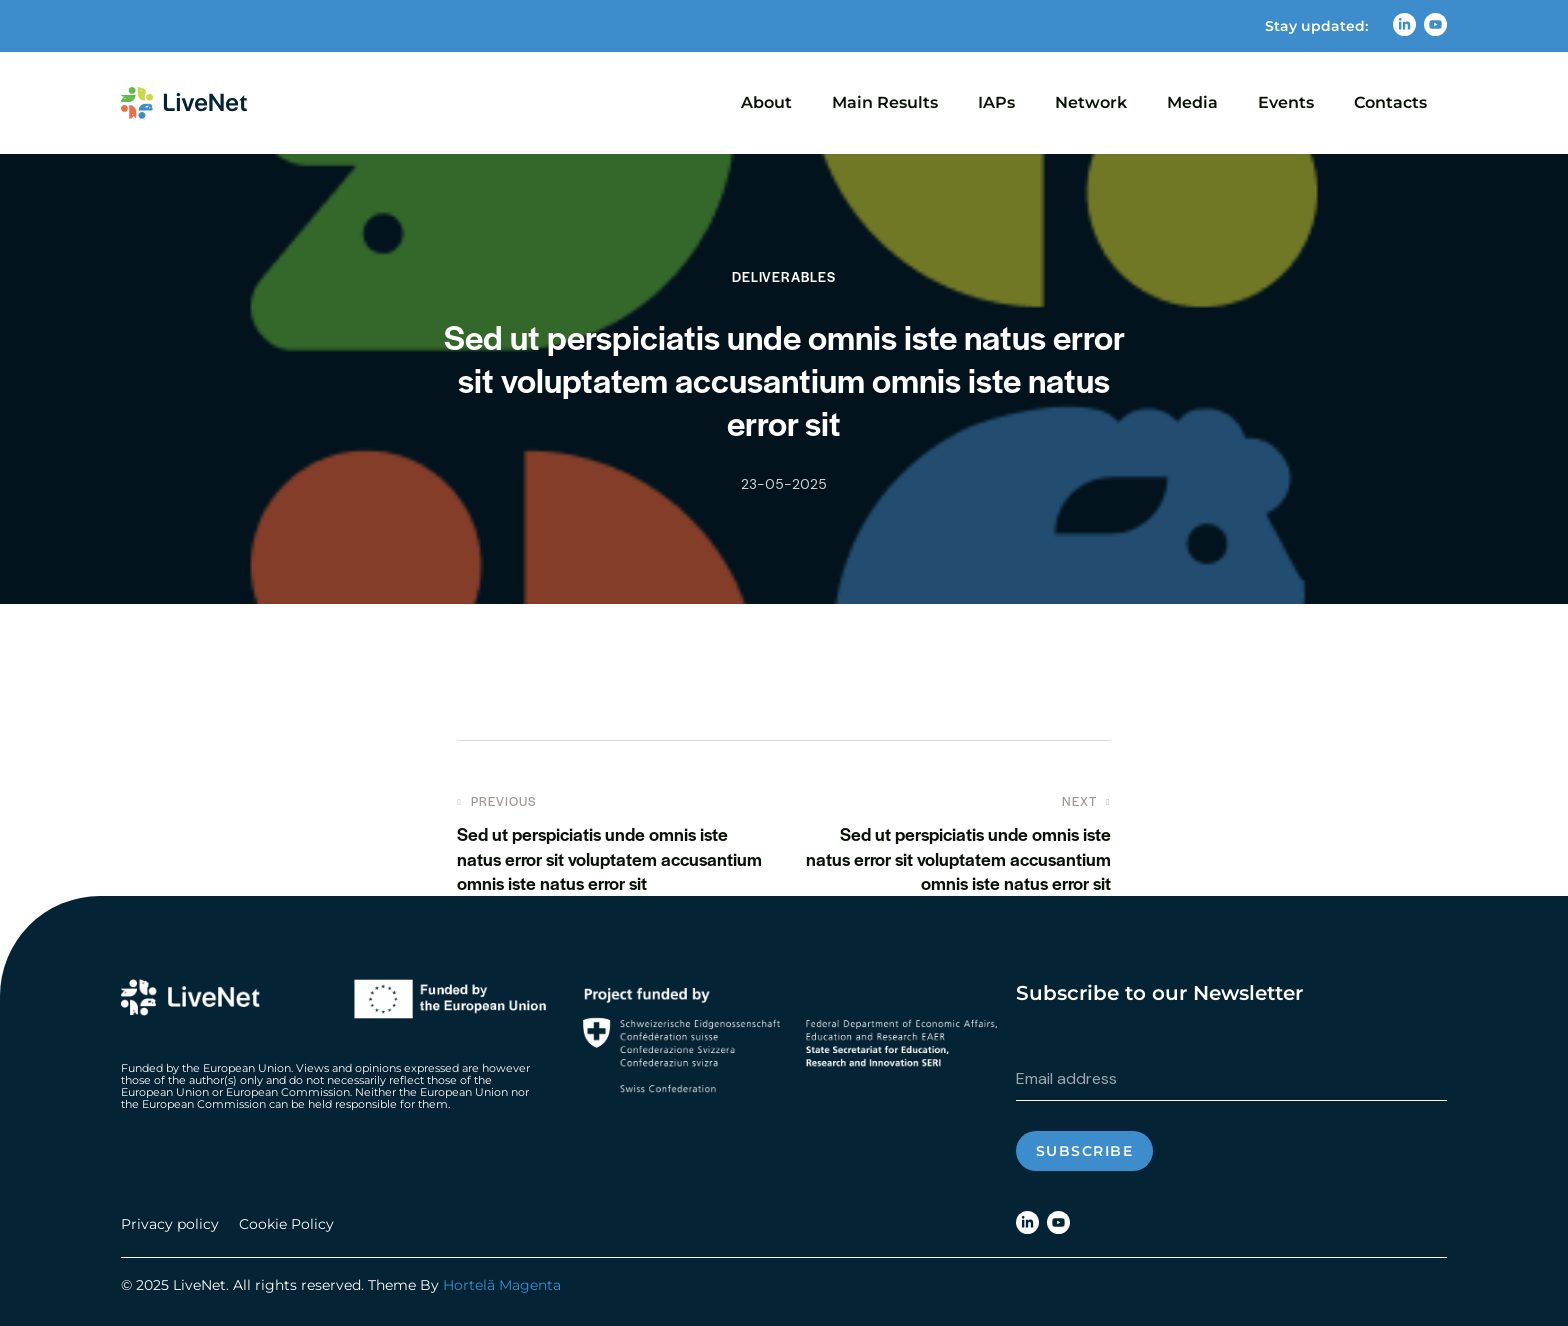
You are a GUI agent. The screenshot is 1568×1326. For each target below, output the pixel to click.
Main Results (885, 102)
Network (1091, 102)
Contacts (1390, 102)
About (766, 102)
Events (1286, 102)
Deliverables (784, 277)
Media (1192, 102)
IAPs (996, 102)
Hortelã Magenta (502, 1285)
